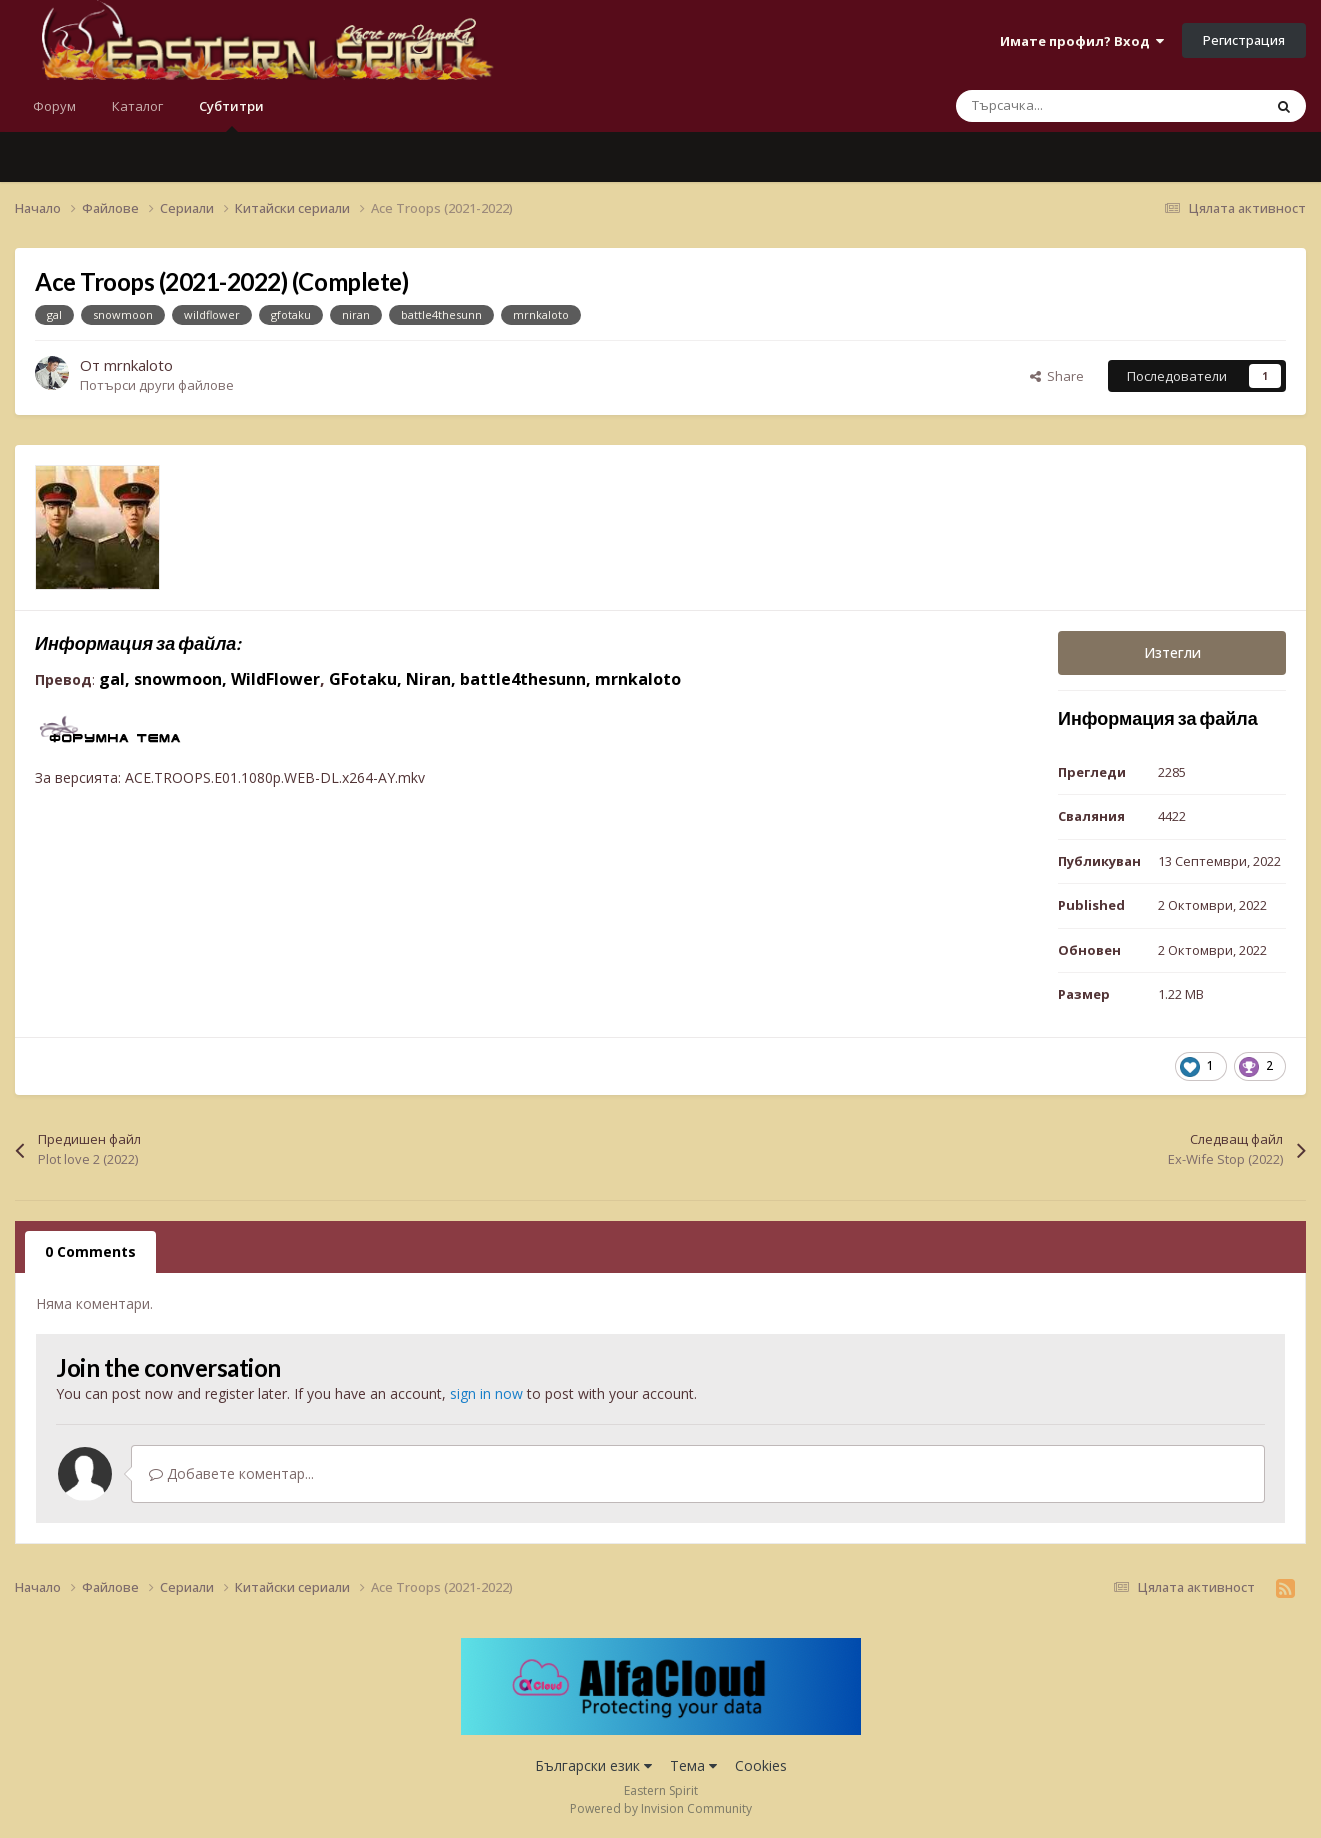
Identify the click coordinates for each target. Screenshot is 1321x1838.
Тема (693, 1765)
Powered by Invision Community (661, 1808)
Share (1057, 376)
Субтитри (231, 114)
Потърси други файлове (157, 385)
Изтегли (1172, 652)
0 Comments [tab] (90, 1251)
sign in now (486, 1393)
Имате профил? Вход (1082, 41)
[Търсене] (1067, 106)
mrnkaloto (138, 365)
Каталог (137, 106)
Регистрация (1244, 40)
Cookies (761, 1765)
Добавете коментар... (231, 1473)
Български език (593, 1765)
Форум (54, 106)
